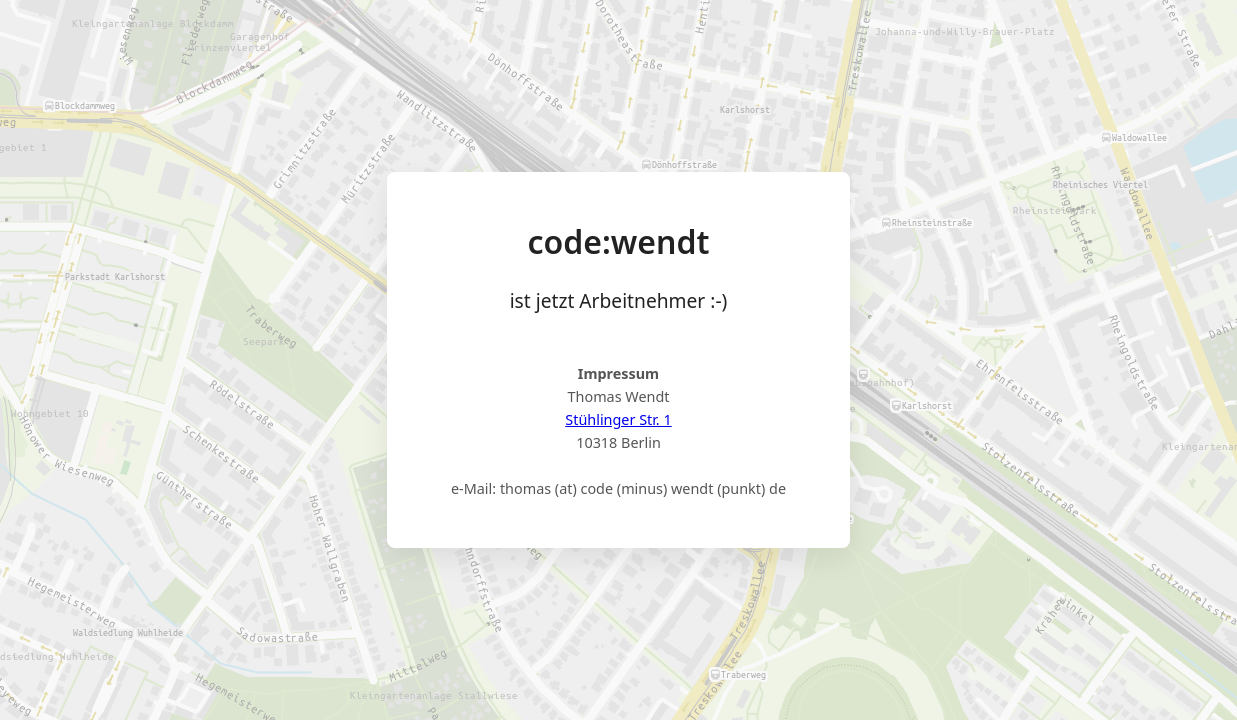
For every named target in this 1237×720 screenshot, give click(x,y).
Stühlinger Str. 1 (618, 419)
